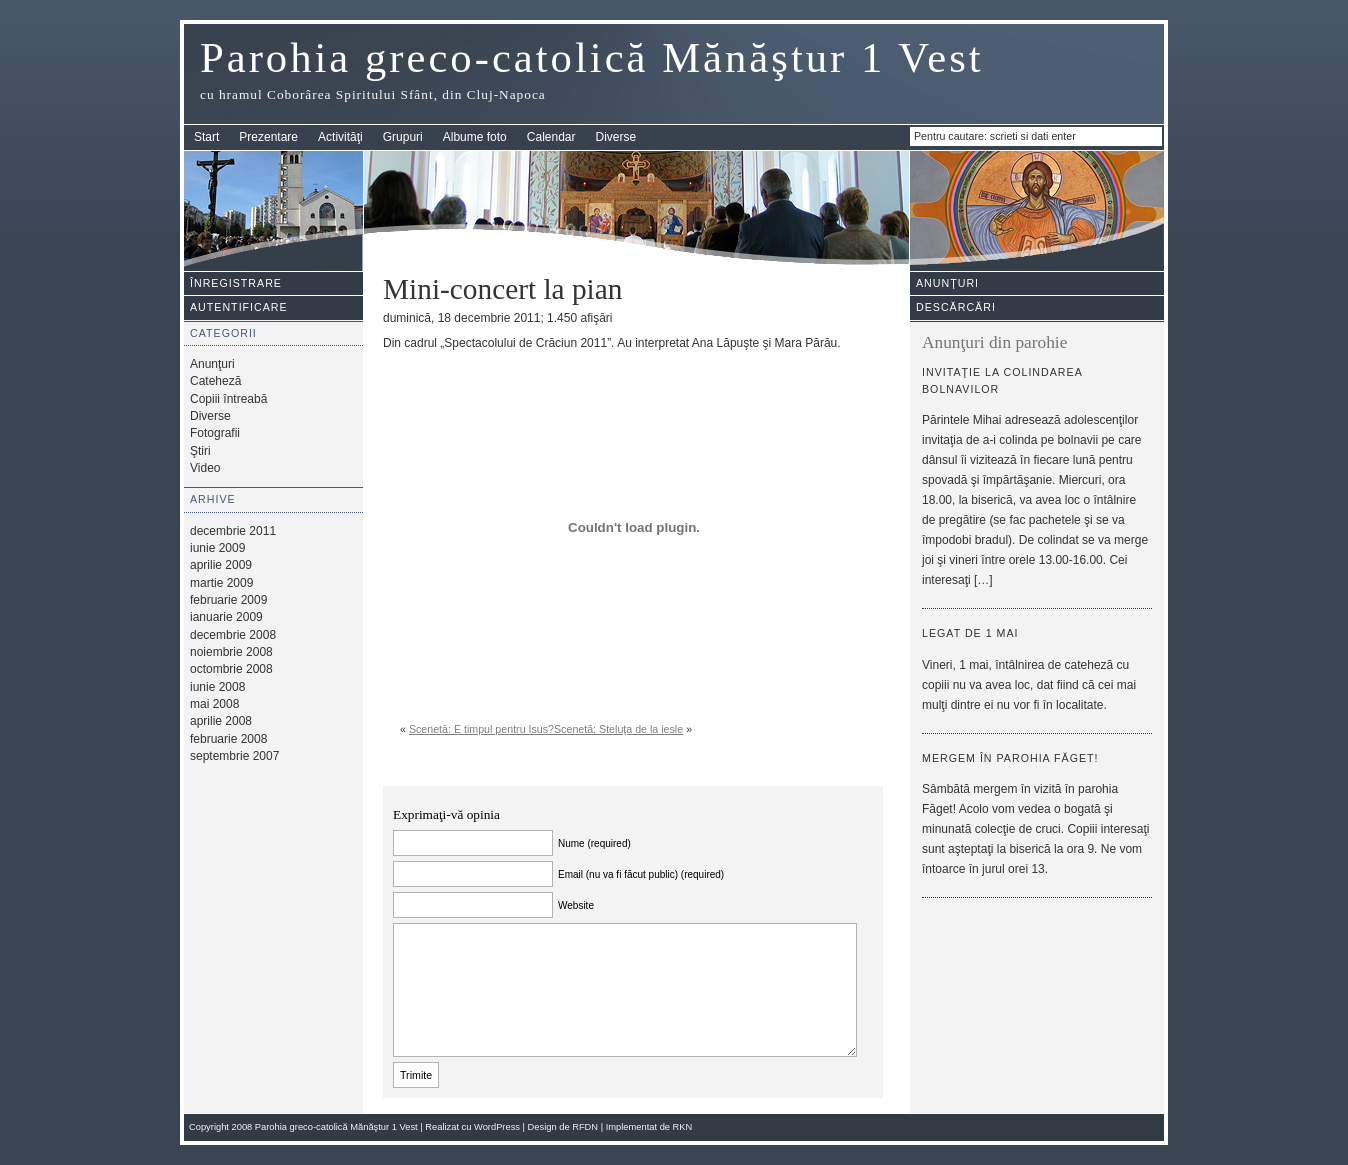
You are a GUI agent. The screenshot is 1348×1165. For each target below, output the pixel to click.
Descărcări (956, 307)
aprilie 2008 (221, 721)
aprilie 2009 (221, 565)
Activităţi (340, 137)
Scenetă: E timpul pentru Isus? (481, 729)
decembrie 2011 (233, 531)
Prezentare (268, 137)
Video (205, 468)
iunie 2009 (217, 548)
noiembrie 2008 (231, 652)
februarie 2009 (228, 600)
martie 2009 (221, 583)
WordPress (497, 1127)
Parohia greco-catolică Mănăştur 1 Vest (592, 57)
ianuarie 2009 (226, 617)
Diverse (616, 137)
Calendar (551, 137)
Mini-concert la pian (502, 289)
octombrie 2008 (231, 669)
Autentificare (239, 307)
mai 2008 (214, 704)
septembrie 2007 (234, 756)
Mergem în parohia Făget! (1010, 758)
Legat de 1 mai (970, 633)
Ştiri (200, 451)
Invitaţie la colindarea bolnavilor (1002, 380)
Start (206, 137)
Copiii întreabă (228, 399)
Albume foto (475, 137)
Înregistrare (236, 283)
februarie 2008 (228, 739)
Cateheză (215, 381)
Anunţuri (212, 364)
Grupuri (403, 137)
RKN (683, 1127)
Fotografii (215, 433)
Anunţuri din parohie (994, 342)
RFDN (585, 1127)
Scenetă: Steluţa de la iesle (618, 729)
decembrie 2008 (233, 635)
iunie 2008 (217, 687)
